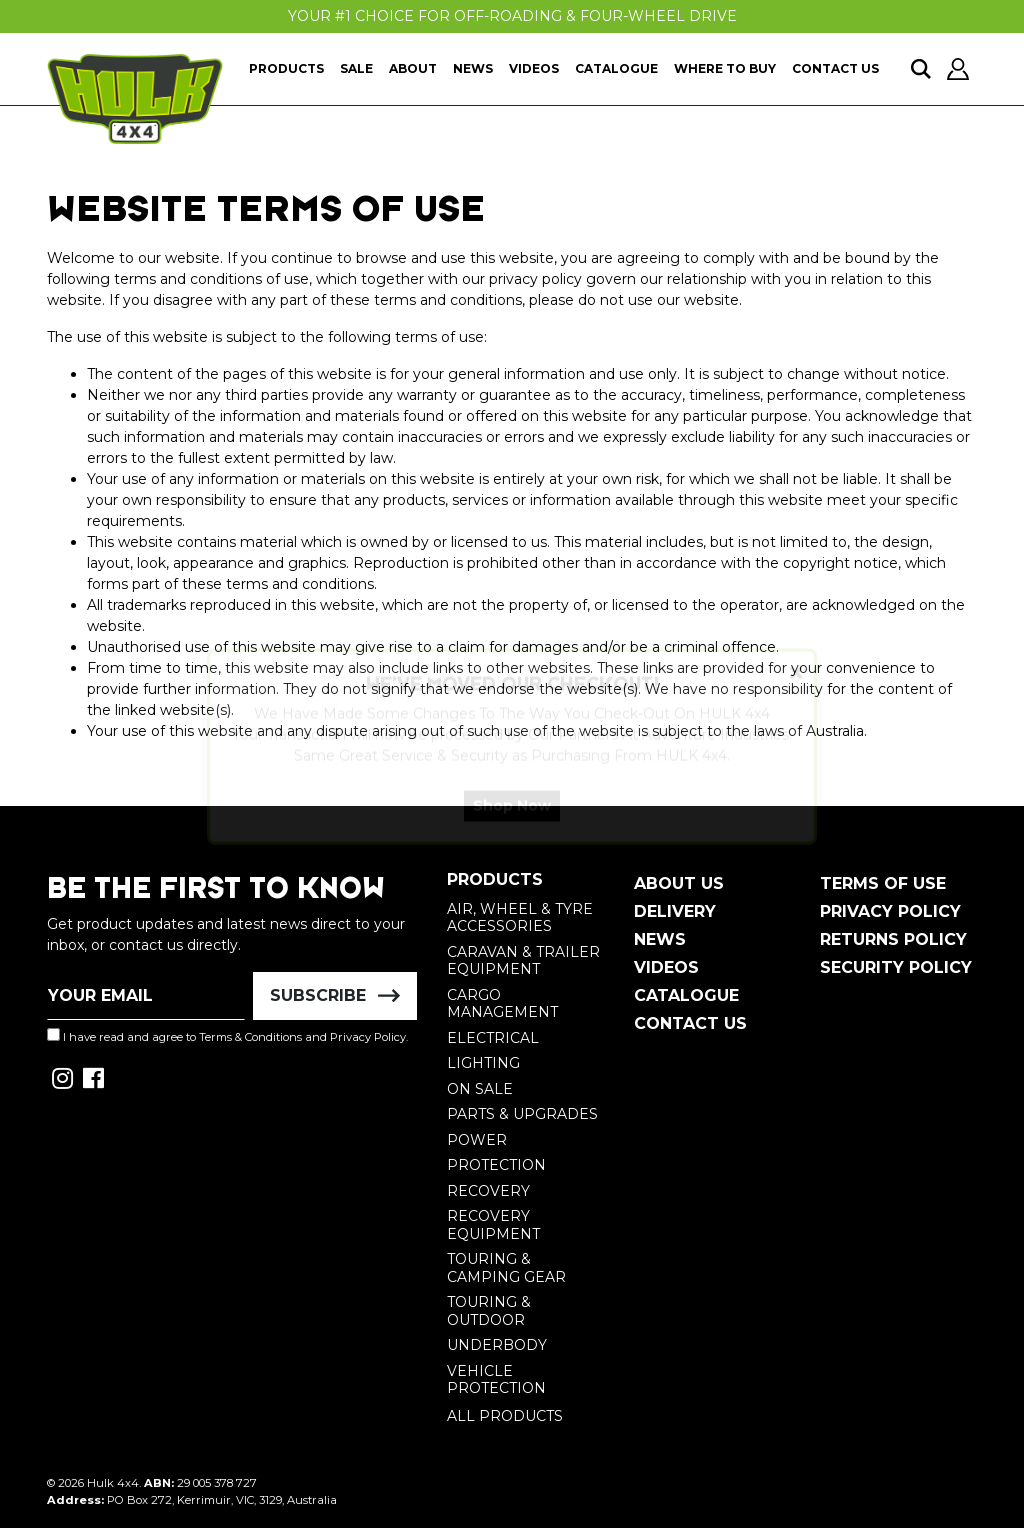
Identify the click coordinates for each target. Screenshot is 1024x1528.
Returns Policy (893, 939)
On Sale (480, 1089)
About (413, 68)
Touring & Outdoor (489, 1311)
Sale (356, 68)
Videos (534, 68)
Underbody (497, 1345)
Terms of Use (883, 883)
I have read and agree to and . (227, 1036)
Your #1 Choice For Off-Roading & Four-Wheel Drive (512, 16)
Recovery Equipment (493, 1225)
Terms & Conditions (250, 1037)
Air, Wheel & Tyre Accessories (520, 918)
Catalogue (616, 68)
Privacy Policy (368, 1037)
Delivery (675, 911)
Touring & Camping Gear (506, 1268)
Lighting (483, 1063)
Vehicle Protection (496, 1380)
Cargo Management (502, 1004)
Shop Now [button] (512, 823)
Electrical (493, 1038)
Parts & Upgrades (522, 1114)
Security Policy (896, 967)
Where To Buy (725, 68)
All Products (505, 1416)
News (473, 68)
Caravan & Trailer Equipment (523, 961)
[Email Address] (146, 996)
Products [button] (286, 68)
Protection (496, 1165)
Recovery (488, 1191)
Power (477, 1140)
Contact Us (835, 68)
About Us (679, 883)
